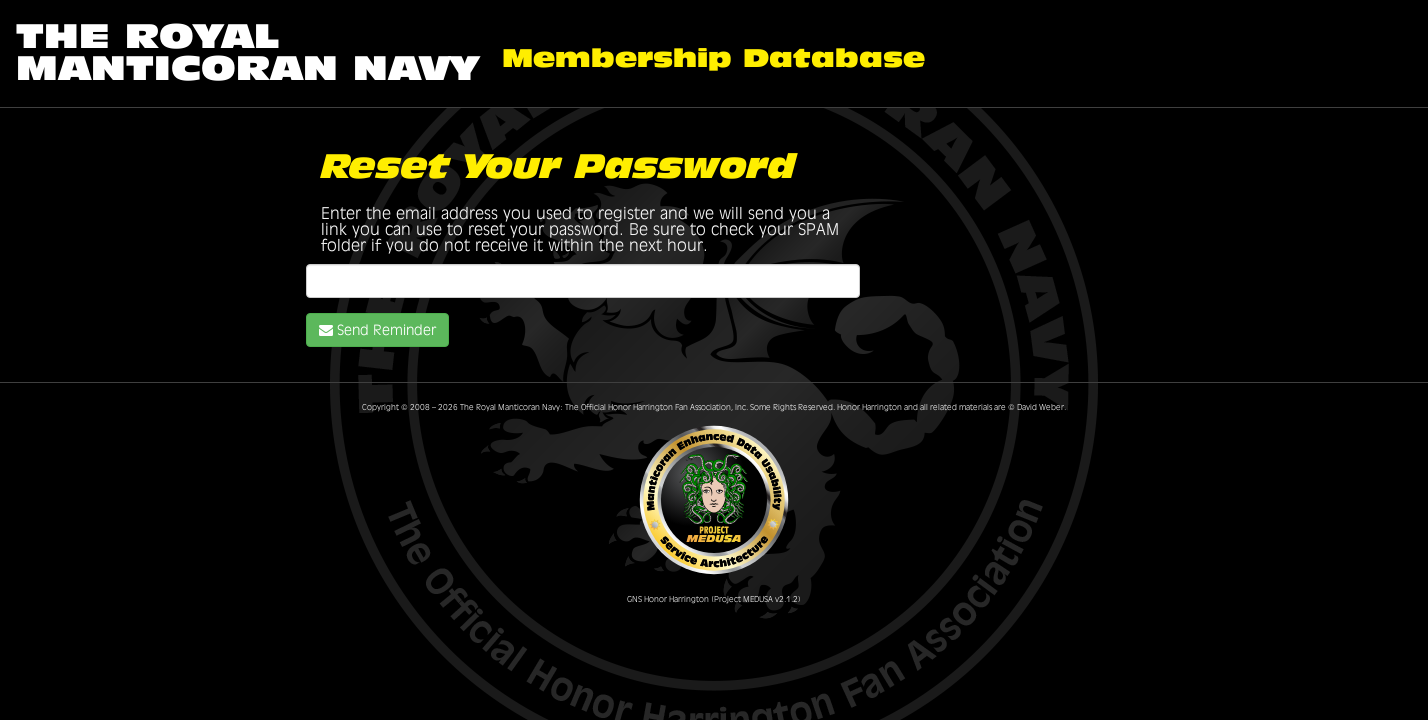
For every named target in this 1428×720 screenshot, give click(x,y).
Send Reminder (377, 330)
